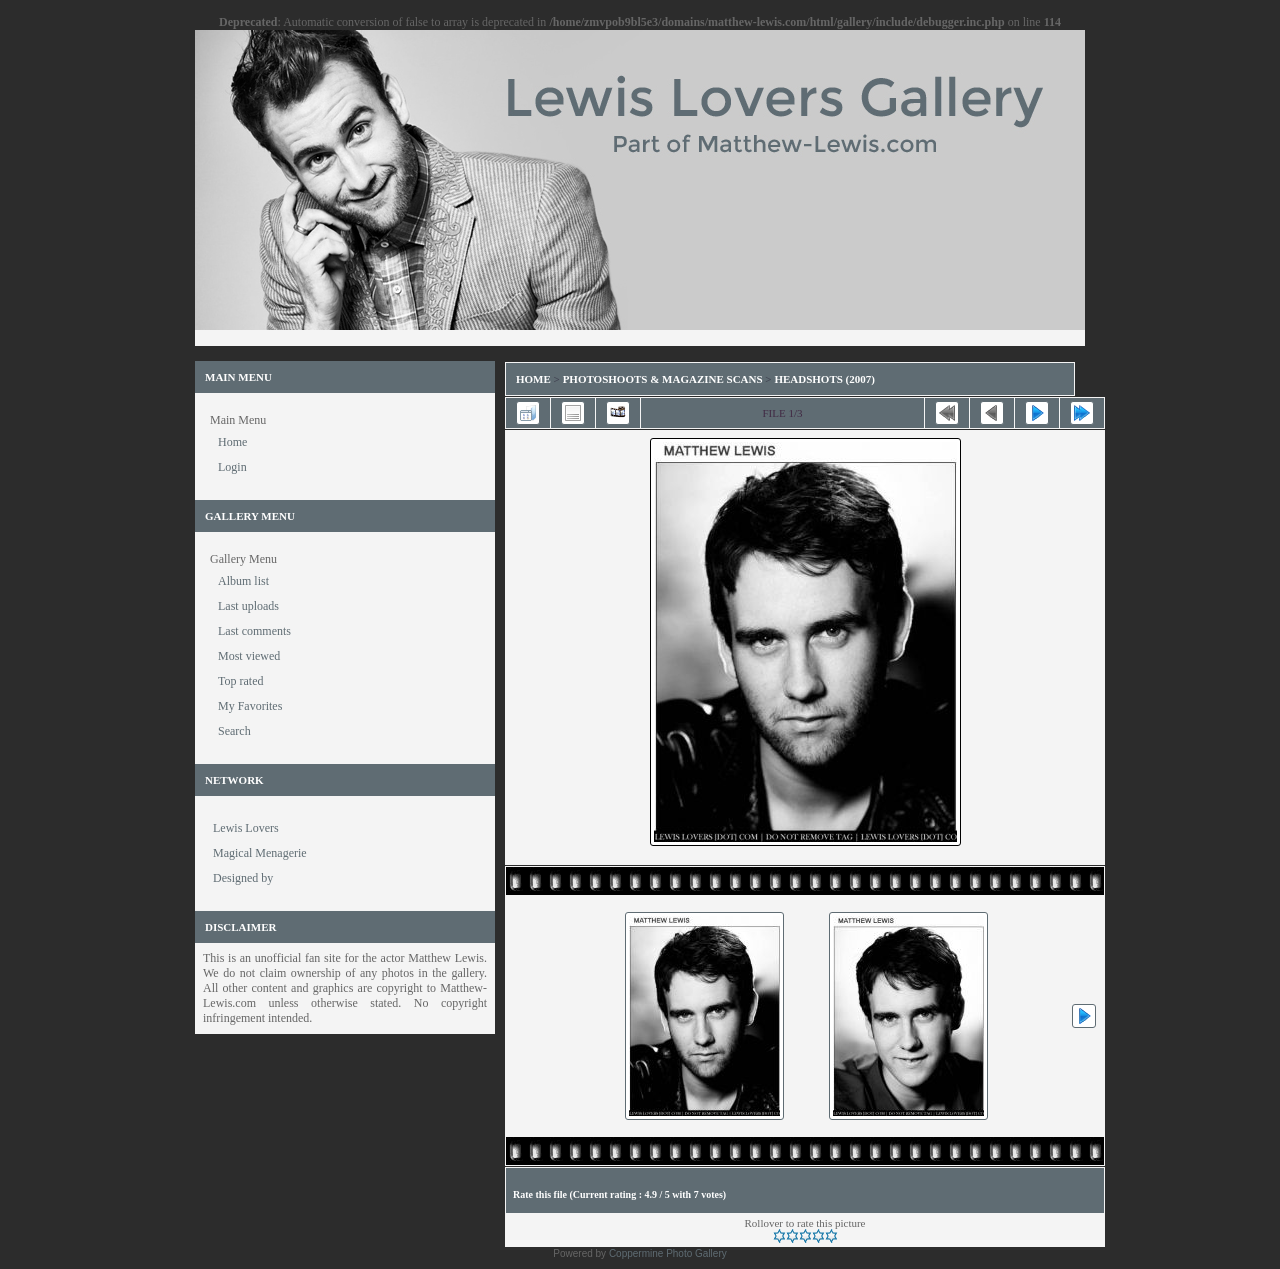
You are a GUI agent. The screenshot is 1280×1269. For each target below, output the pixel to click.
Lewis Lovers (246, 828)
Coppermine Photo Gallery (668, 1253)
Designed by (243, 878)
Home (533, 379)
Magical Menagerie (260, 853)
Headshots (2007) (824, 379)
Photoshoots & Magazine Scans (663, 379)
